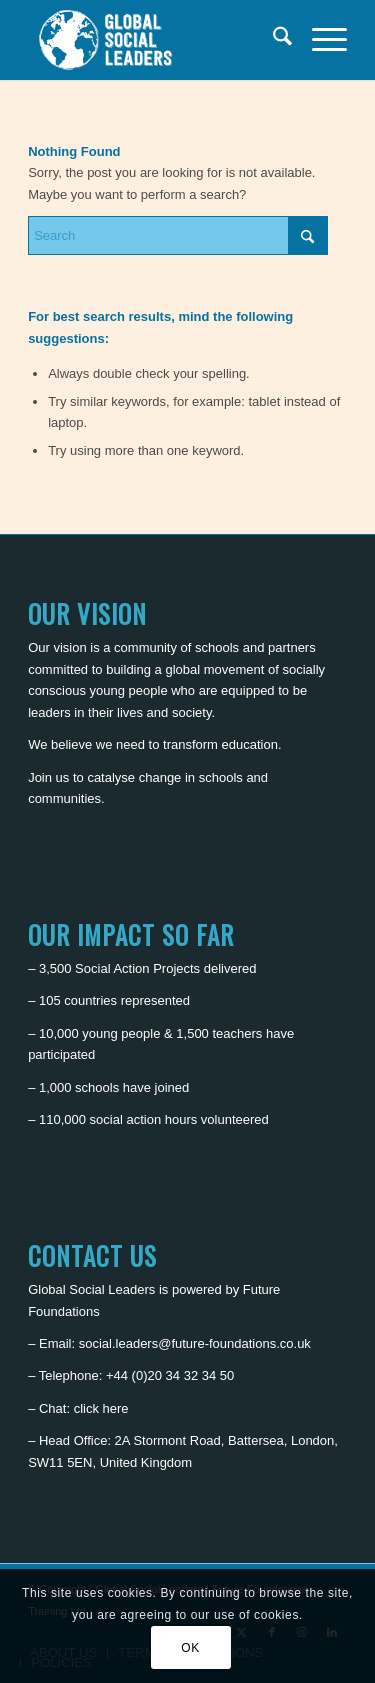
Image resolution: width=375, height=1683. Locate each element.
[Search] (272, 40)
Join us (48, 777)
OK (190, 1648)
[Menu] (319, 40)
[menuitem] (272, 40)
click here (101, 1408)
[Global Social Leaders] (155, 40)
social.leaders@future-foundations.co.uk (195, 1343)
